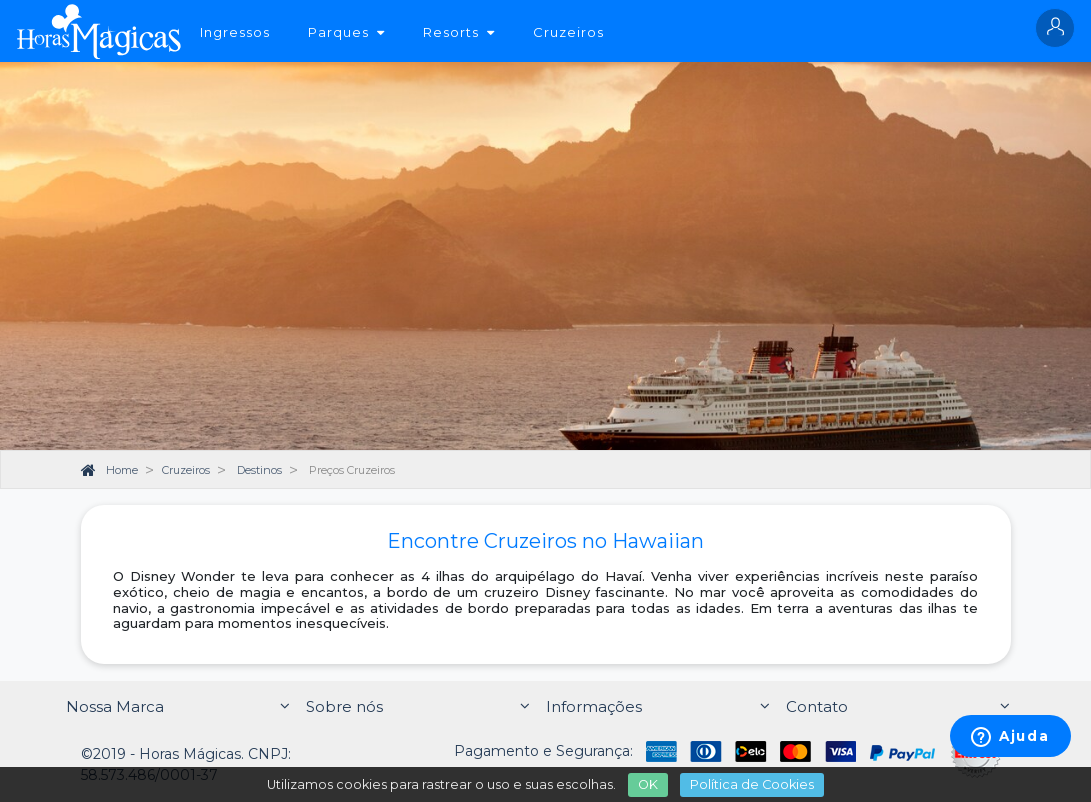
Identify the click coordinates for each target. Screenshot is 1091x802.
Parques (346, 32)
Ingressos (235, 32)
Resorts (459, 32)
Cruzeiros (568, 32)
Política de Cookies (752, 784)
